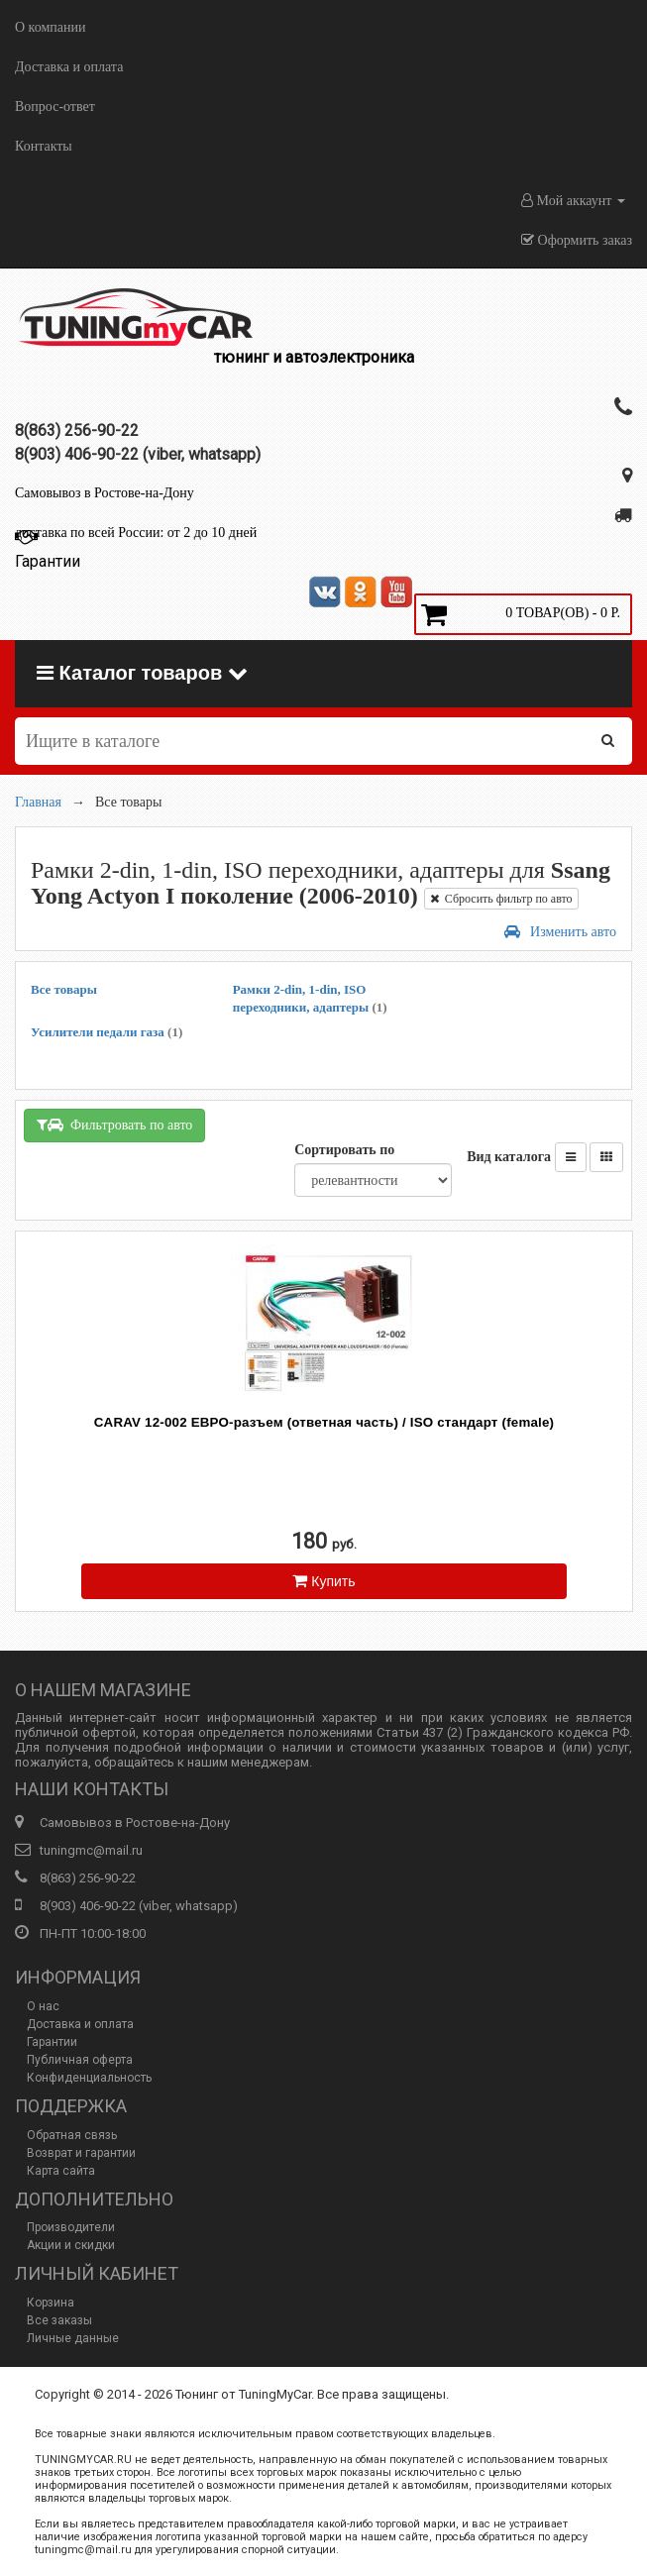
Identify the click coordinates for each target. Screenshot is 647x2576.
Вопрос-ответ (55, 106)
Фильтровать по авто (114, 1125)
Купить (323, 1580)
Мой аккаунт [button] (573, 200)
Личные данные (73, 2338)
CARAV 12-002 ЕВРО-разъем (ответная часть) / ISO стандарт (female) (324, 1422)
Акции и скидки (71, 2245)
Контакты (43, 146)
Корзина (50, 2302)
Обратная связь (72, 2135)
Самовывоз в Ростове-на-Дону (104, 492)
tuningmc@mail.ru (91, 1850)
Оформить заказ (576, 240)
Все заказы (59, 2320)
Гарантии (52, 2042)
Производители (71, 2227)
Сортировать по (344, 1149)
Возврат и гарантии (81, 2153)
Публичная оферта (80, 2060)
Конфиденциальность (89, 2078)
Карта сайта (61, 2171)
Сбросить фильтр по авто (501, 899)
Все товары (64, 989)
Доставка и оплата (69, 66)
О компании (50, 27)
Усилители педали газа (106, 1031)
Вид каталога (509, 1156)
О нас (43, 2006)
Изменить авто (560, 931)
